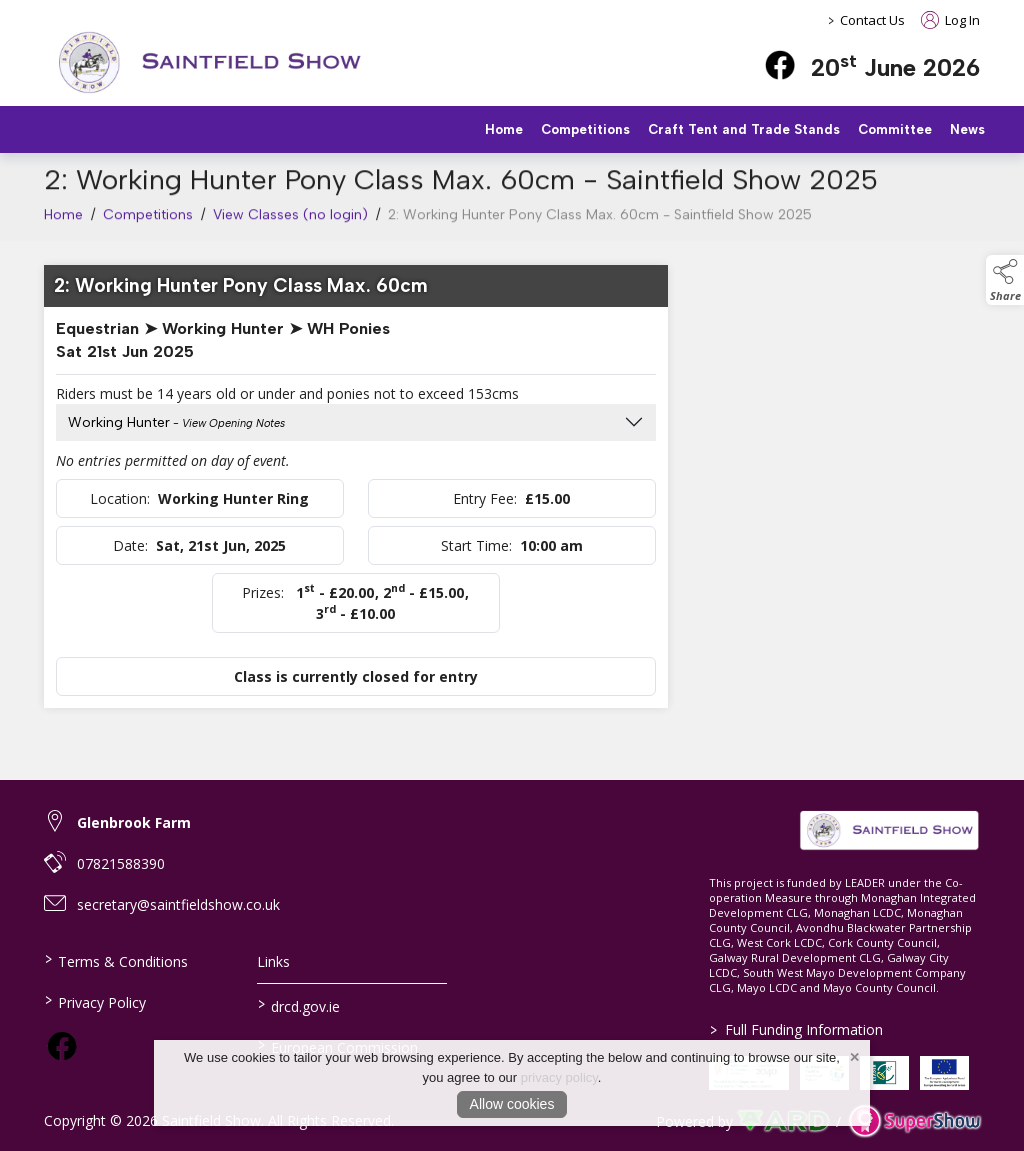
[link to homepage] (209, 62)
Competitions (148, 220)
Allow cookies (512, 1104)
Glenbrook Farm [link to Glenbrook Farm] (134, 822)
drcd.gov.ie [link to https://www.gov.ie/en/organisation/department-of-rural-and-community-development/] (299, 1005)
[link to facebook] (62, 1046)
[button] (1005, 280)
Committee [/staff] (895, 129)
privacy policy (559, 1077)
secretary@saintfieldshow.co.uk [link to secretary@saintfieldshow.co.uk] (178, 904)
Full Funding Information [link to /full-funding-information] (795, 1029)
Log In (950, 20)
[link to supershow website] (914, 1121)
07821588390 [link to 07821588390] (121, 863)
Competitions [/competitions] (585, 129)
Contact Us (872, 20)
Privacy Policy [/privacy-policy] (95, 1001)
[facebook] (780, 65)
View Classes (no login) (290, 220)
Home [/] (504, 129)
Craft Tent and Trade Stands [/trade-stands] (744, 129)
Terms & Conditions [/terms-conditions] (116, 960)
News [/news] (967, 129)
